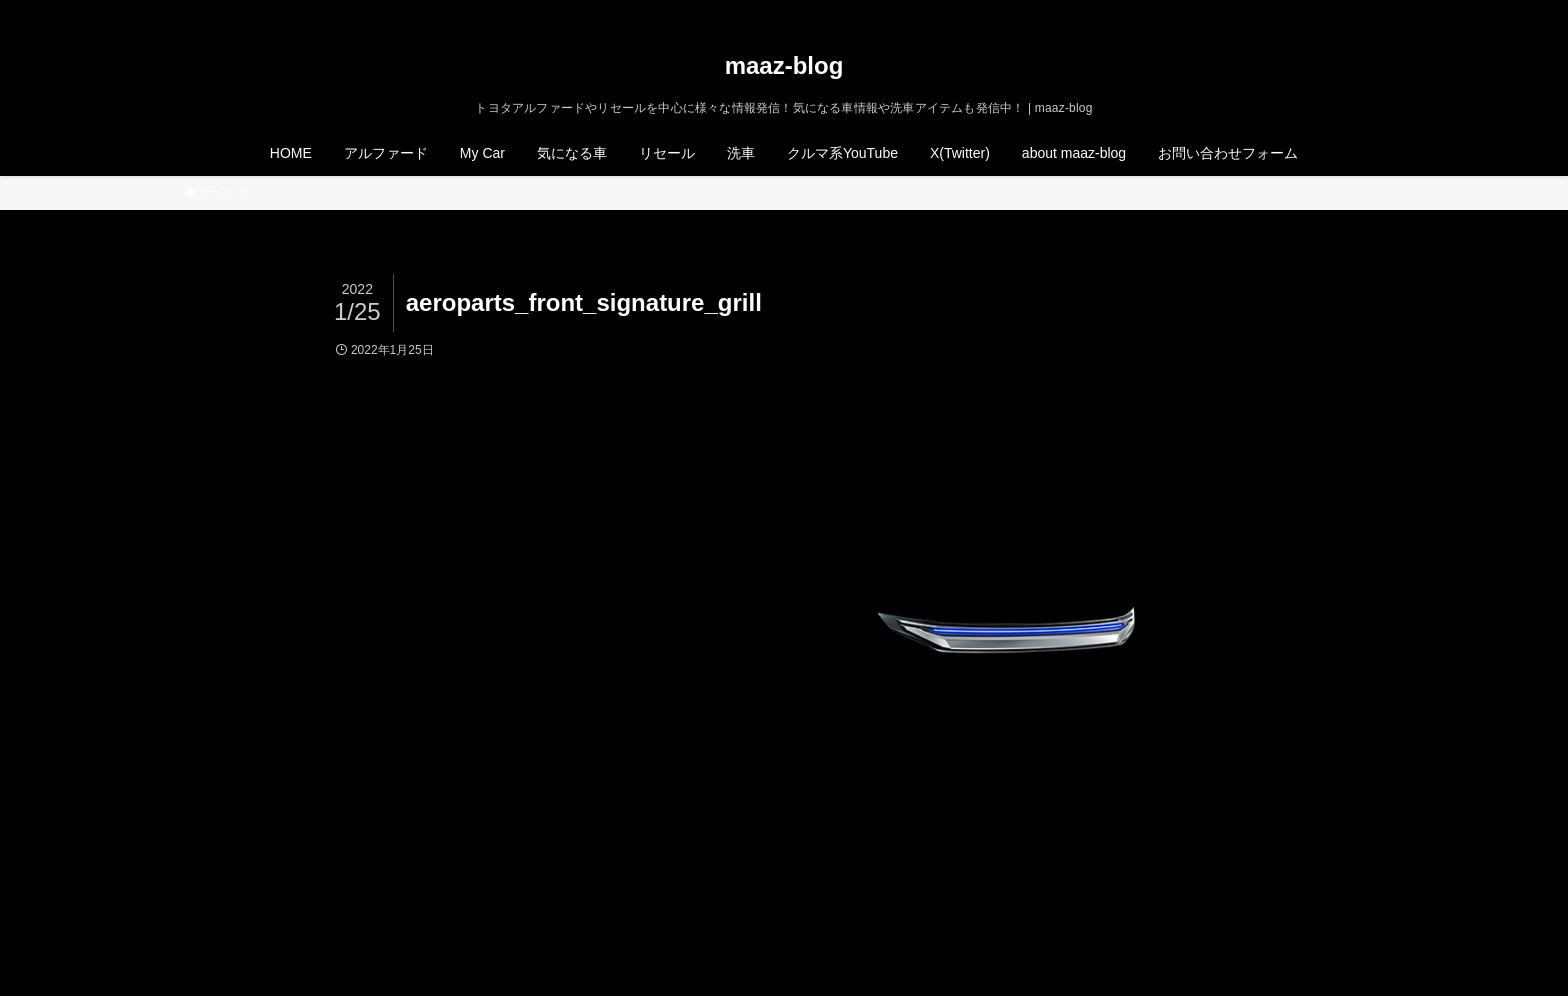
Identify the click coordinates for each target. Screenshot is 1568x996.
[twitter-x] (1293, 11)
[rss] (1345, 11)
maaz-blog (784, 66)
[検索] (1371, 11)
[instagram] (1319, 11)
